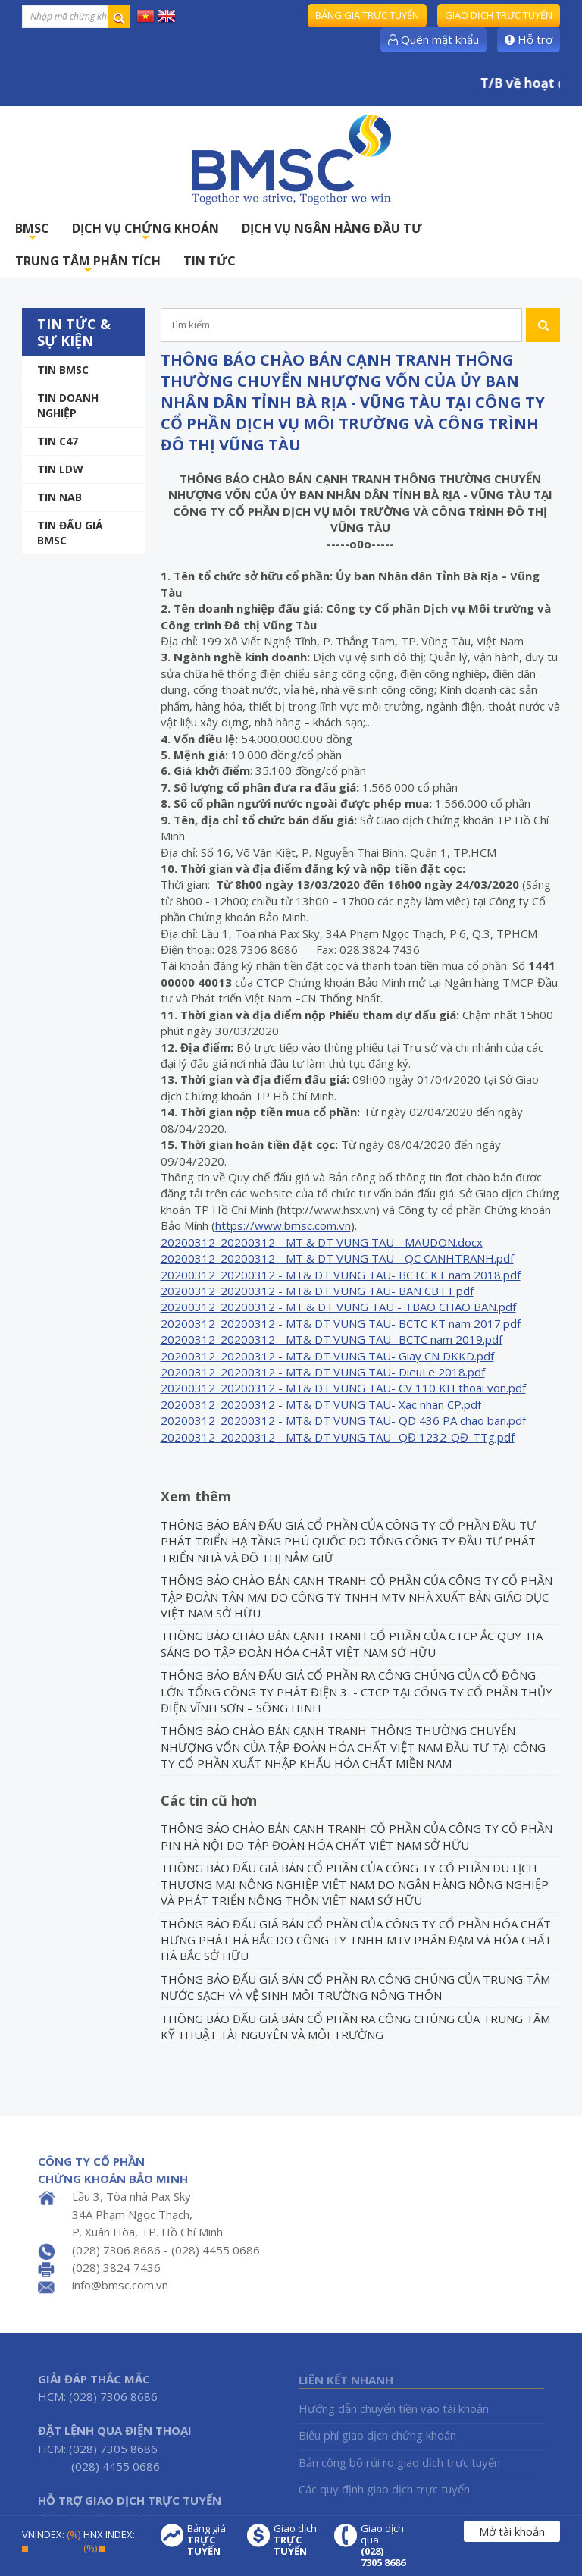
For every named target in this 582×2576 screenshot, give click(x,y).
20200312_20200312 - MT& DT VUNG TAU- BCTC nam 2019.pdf (331, 1339)
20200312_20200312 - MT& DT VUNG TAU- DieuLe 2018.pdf (323, 1371)
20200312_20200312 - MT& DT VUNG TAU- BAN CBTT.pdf (317, 1290)
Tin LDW (60, 469)
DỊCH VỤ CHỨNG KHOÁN (145, 232)
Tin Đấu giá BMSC (70, 533)
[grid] (343, 1340)
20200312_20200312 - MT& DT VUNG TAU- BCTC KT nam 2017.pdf (341, 1323)
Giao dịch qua (383, 2545)
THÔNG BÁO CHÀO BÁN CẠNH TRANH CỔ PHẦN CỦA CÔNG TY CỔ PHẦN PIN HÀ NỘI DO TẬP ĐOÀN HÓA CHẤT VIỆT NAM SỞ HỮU (356, 1836)
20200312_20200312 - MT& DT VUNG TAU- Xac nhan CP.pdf (321, 1404)
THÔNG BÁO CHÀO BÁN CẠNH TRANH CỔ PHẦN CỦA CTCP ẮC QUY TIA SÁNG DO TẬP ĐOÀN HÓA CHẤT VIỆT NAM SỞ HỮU (352, 1643)
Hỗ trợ (528, 39)
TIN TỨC (209, 261)
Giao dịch (296, 2540)
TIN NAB (59, 497)
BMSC (32, 232)
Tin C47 (57, 441)
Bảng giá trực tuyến (367, 15)
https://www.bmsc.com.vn (283, 1225)
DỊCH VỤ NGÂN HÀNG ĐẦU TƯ (332, 228)
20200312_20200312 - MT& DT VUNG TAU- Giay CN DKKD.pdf (327, 1355)
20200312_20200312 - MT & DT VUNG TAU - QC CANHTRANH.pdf (337, 1258)
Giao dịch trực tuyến (498, 15)
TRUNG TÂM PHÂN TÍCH (88, 265)
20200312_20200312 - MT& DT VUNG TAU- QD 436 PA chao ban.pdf (343, 1420)
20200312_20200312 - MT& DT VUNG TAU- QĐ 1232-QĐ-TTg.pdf (338, 1437)
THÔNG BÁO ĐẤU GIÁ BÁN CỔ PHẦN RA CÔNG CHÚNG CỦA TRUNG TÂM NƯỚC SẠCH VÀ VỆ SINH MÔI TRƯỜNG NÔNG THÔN (355, 1987)
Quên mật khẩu (433, 39)
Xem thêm (196, 1496)
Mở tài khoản (512, 2531)
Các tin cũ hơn (209, 1800)
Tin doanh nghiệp (68, 405)
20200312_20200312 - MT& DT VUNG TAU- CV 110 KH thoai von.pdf (343, 1387)
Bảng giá (210, 2540)
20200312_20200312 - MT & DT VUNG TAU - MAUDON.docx (322, 1242)
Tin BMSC (63, 369)
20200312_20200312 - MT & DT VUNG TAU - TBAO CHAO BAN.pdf (338, 1306)
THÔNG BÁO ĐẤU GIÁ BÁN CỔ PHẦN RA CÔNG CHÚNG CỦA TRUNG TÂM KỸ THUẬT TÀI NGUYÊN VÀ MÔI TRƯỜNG (355, 2026)
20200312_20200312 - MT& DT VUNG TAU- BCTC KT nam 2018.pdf (341, 1274)
